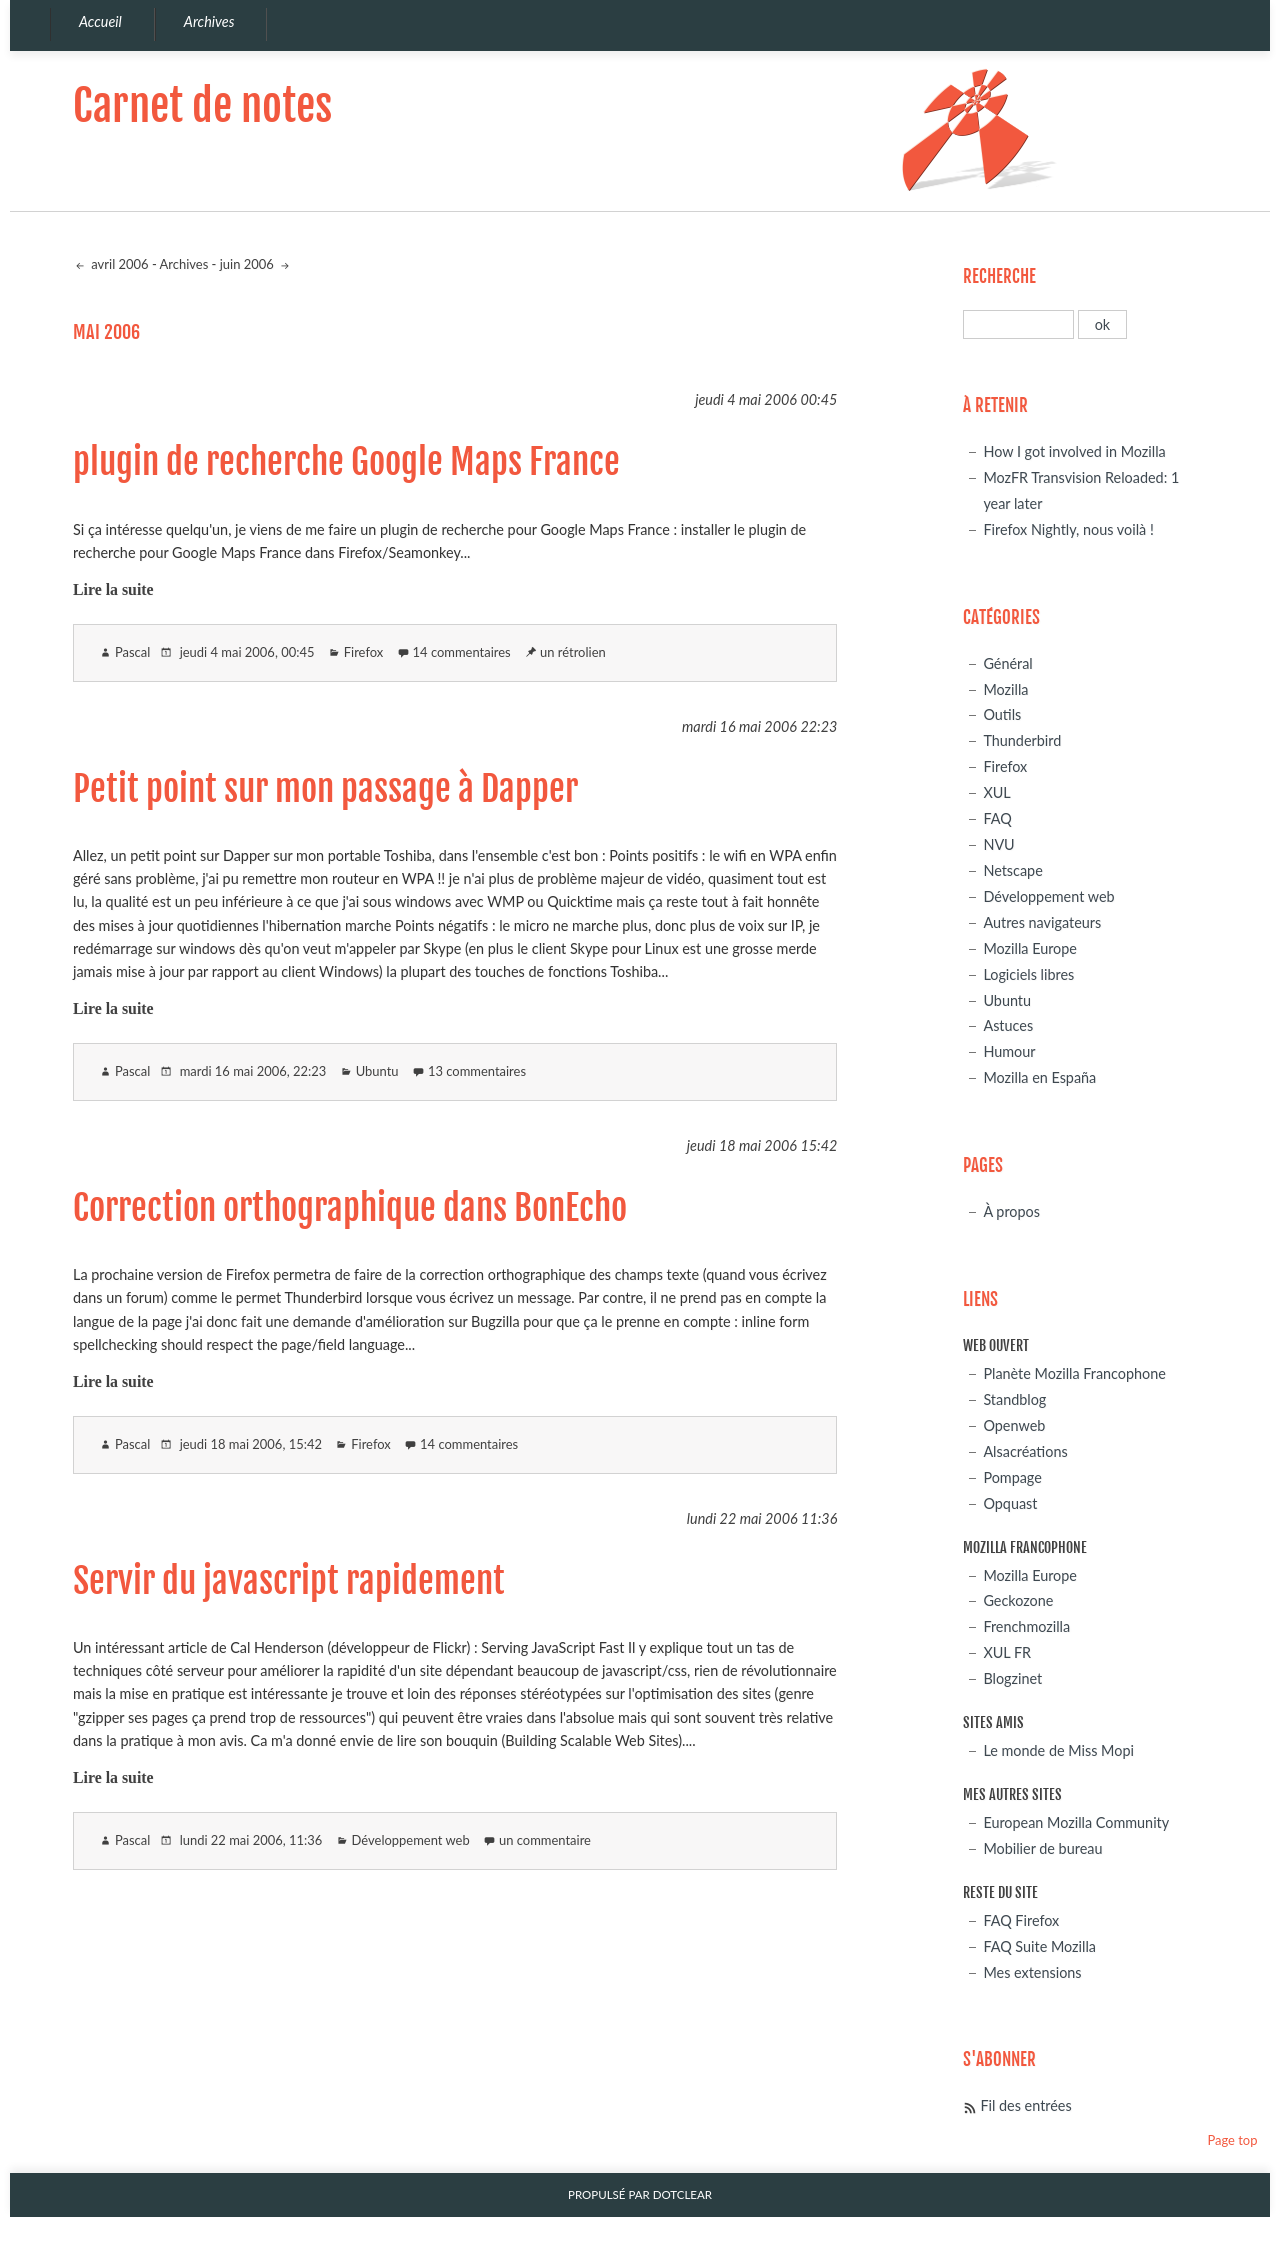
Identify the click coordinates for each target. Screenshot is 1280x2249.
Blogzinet (1012, 1678)
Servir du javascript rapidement (289, 1581)
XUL (996, 792)
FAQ (997, 818)
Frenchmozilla (1026, 1626)
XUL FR (1007, 1652)
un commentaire (545, 1840)
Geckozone (1018, 1600)
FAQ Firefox (1021, 1920)
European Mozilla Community (1076, 1822)
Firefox (363, 652)
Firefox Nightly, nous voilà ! (1068, 529)
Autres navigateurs (1042, 922)
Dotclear (682, 2194)
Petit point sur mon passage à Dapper (325, 789)
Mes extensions (1032, 1972)
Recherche (999, 276)
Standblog (1014, 1399)
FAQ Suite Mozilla (1039, 1946)
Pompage (1012, 1477)
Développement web (411, 1840)
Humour (1009, 1051)
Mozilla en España (1039, 1077)
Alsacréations (1025, 1451)
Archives (184, 264)
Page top (1232, 2140)
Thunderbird (1022, 740)
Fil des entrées (1025, 2105)
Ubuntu (377, 1071)
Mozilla (1005, 689)
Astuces (1008, 1025)
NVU (998, 844)
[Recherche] (1018, 324)
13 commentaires (477, 1071)
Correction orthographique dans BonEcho (350, 1208)
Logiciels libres (1028, 974)
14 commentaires (462, 652)
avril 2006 (118, 264)
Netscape (1012, 870)
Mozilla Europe (1030, 948)
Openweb (1014, 1425)
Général (1007, 663)
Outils (1002, 714)
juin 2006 (248, 264)
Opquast (1010, 1503)
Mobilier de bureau (1042, 1848)
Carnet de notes (202, 105)
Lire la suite (113, 589)
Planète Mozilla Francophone (1074, 1373)
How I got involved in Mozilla (1074, 451)
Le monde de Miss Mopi (1058, 1750)
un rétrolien (573, 652)
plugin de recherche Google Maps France (346, 462)
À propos (1011, 1211)
